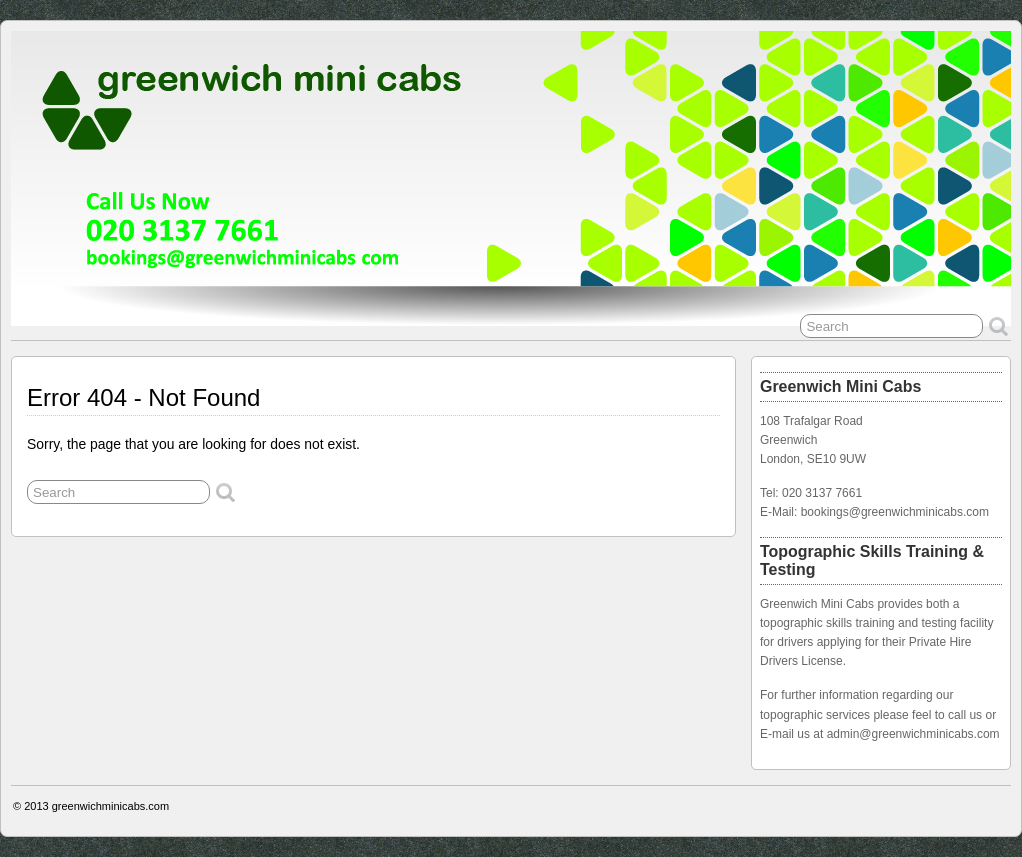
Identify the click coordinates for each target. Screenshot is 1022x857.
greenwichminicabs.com (110, 806)
